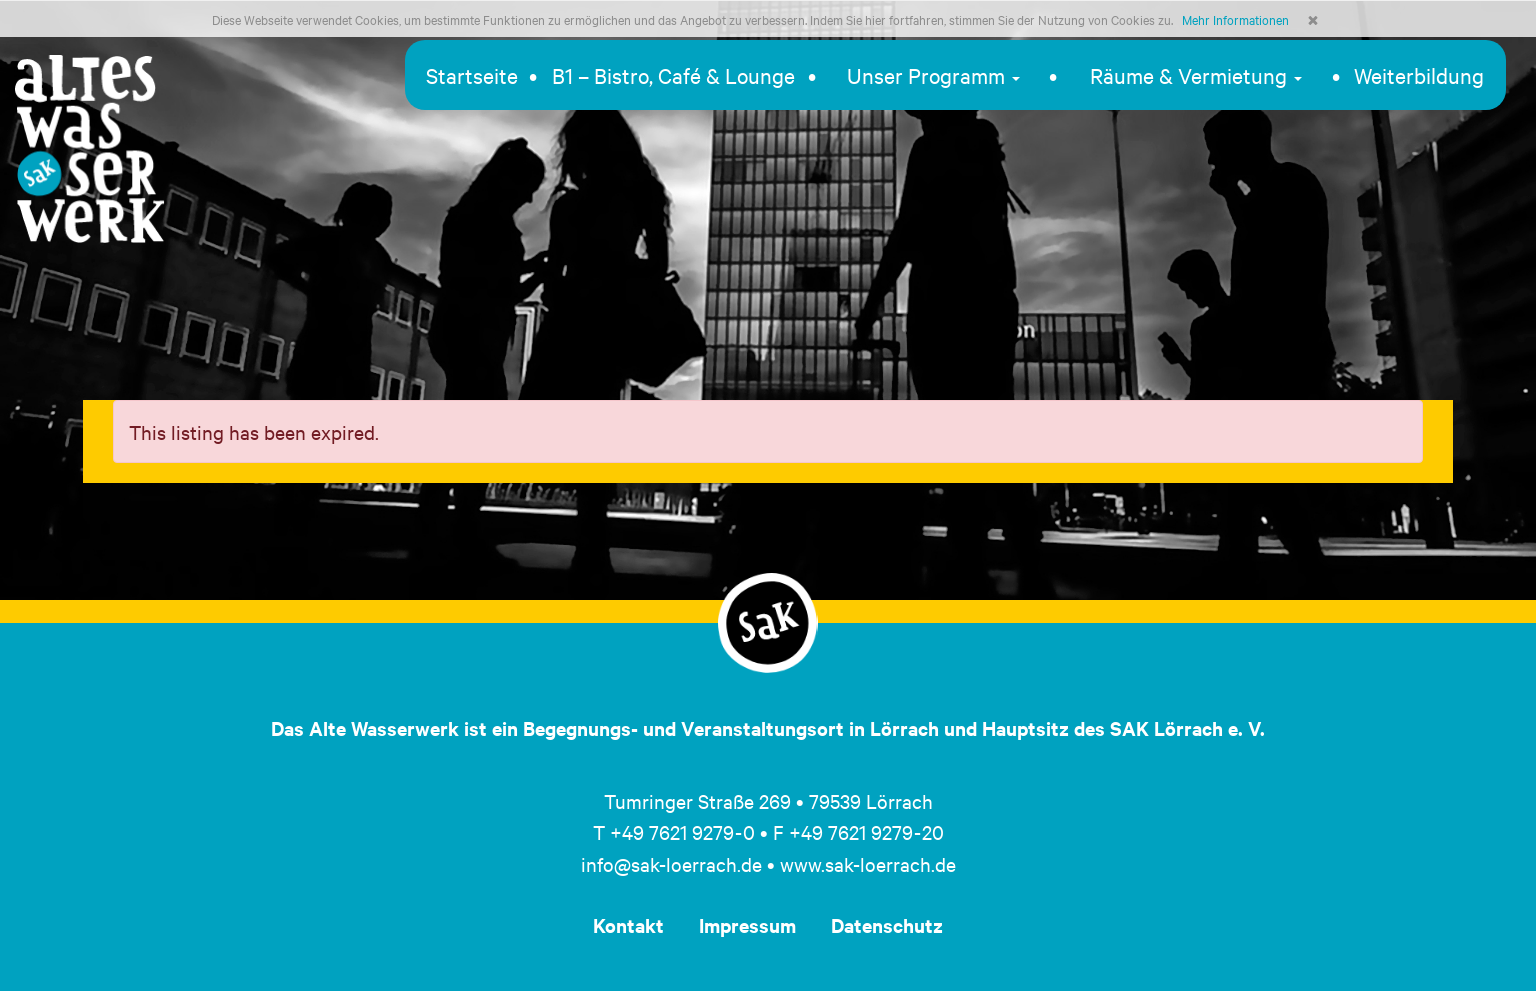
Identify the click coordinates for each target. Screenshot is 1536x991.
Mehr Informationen (1235, 19)
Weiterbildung (1419, 75)
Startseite (472, 75)
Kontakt (628, 925)
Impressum (747, 925)
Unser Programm (933, 75)
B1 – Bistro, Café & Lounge (673, 75)
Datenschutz (887, 925)
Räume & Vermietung (1196, 75)
